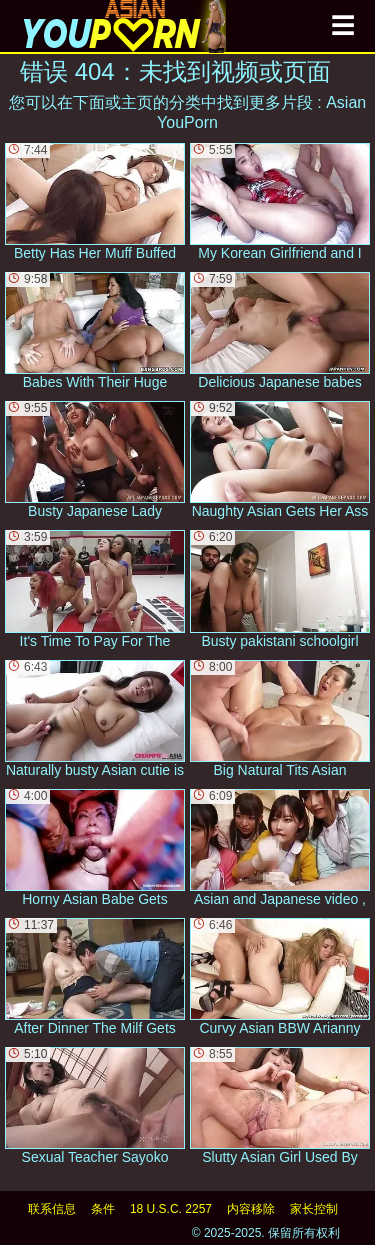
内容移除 (251, 1209)
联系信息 (52, 1209)
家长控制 (314, 1209)
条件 (103, 1209)
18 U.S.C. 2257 (171, 1209)
